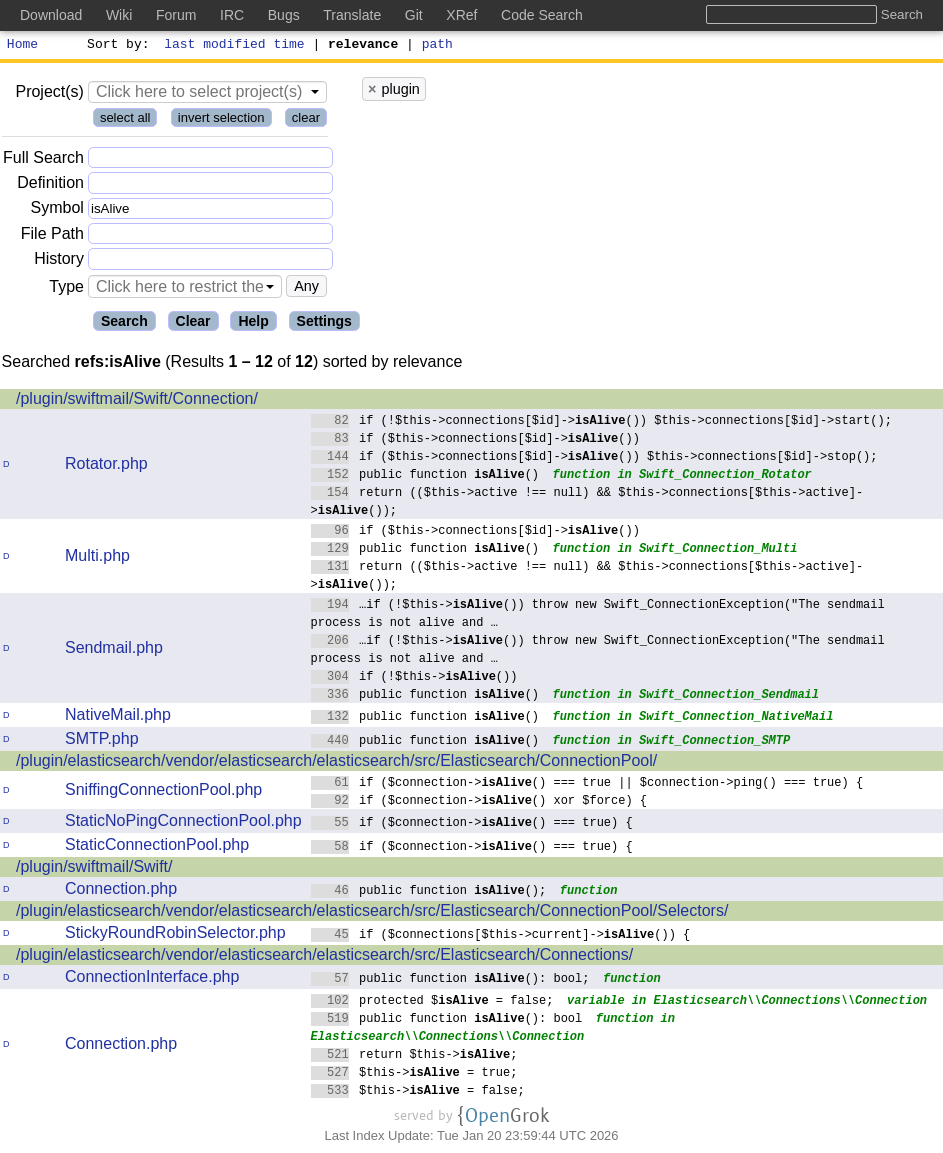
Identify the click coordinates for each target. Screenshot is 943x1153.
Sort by (115, 46)
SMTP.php (102, 741)
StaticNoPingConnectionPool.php (183, 823)
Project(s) (49, 94)
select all (125, 120)
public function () (425, 476)
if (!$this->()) (414, 678)
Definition (50, 185)
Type (66, 289)
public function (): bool (447, 1020)
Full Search (43, 160)
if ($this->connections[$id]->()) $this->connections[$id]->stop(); (594, 458)
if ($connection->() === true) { (472, 824)
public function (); (429, 892)
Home (22, 46)
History (59, 261)
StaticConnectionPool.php (157, 847)
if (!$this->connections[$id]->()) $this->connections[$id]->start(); (602, 422)
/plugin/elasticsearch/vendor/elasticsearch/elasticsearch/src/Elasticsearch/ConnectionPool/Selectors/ (372, 913)
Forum (176, 15)
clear (306, 120)
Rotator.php (106, 466)
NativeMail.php (118, 717)
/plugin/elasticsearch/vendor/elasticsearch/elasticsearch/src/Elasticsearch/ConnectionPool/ (336, 763)
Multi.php (97, 558)
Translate (352, 15)
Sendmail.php (114, 650)
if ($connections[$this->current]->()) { (501, 936)
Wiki (119, 15)
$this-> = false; (418, 1092)
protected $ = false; (432, 1002)
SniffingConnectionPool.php (163, 792)
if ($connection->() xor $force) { (479, 802)
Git (414, 15)
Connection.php (121, 891)
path (437, 46)
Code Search (542, 15)
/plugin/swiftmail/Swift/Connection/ (137, 401)
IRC (232, 15)
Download (51, 15)
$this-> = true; (414, 1074)
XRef (461, 15)
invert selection (221, 120)
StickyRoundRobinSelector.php (175, 935)
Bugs (284, 15)
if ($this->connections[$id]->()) (476, 440)
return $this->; (414, 1056)
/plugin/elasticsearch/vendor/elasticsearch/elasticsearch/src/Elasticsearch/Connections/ (324, 957)
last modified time (235, 46)
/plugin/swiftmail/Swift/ (94, 869)
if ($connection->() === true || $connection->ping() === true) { (587, 784)
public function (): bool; (450, 980)
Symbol (57, 211)
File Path (52, 236)
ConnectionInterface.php (152, 979)
